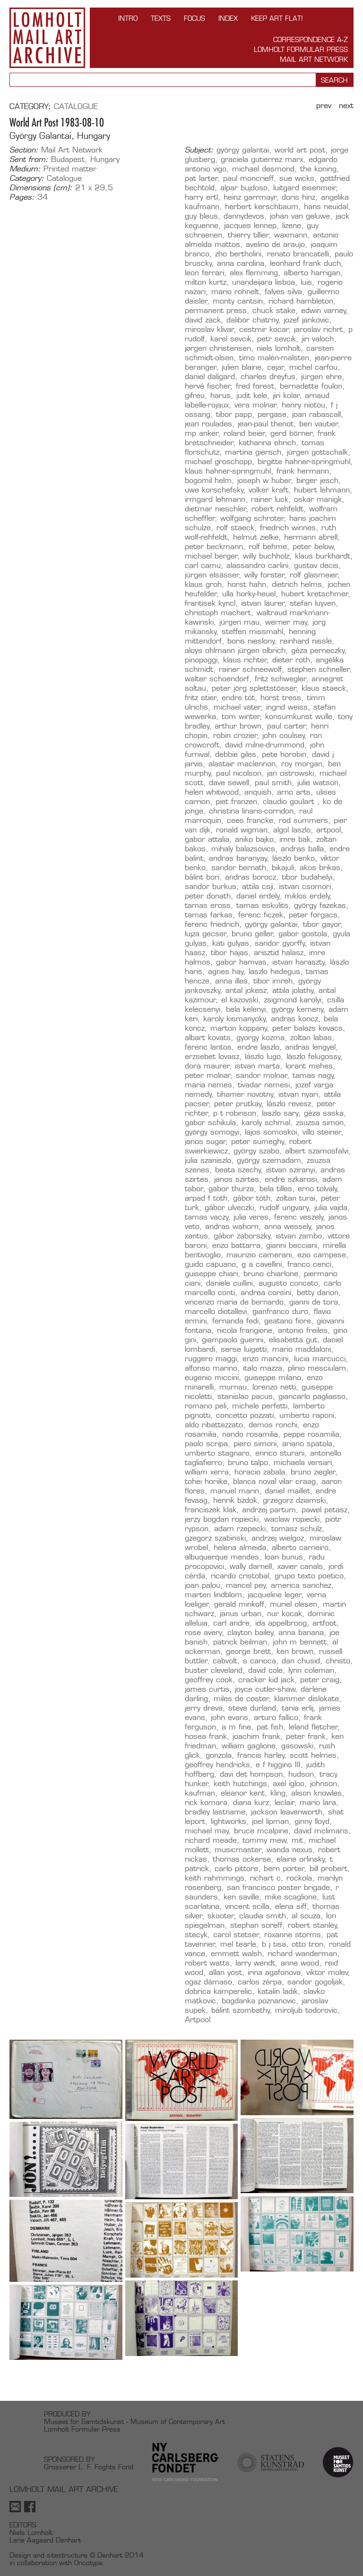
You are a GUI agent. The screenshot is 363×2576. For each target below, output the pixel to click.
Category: (26, 178)
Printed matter (69, 168)
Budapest (68, 159)
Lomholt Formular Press (301, 49)
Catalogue (76, 106)
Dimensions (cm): (40, 188)
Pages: (22, 197)
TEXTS (161, 18)
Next (346, 105)
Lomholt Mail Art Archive (47, 38)
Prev (323, 105)
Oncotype (88, 2563)
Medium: (25, 169)
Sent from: (28, 159)
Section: (23, 150)
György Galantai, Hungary (59, 136)
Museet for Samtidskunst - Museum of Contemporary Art (134, 2421)
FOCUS (194, 18)
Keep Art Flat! (277, 18)
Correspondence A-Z (310, 39)
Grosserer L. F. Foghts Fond (88, 2467)
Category (28, 106)
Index (228, 18)
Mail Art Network (314, 59)
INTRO (128, 18)
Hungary (105, 159)
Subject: (199, 150)
